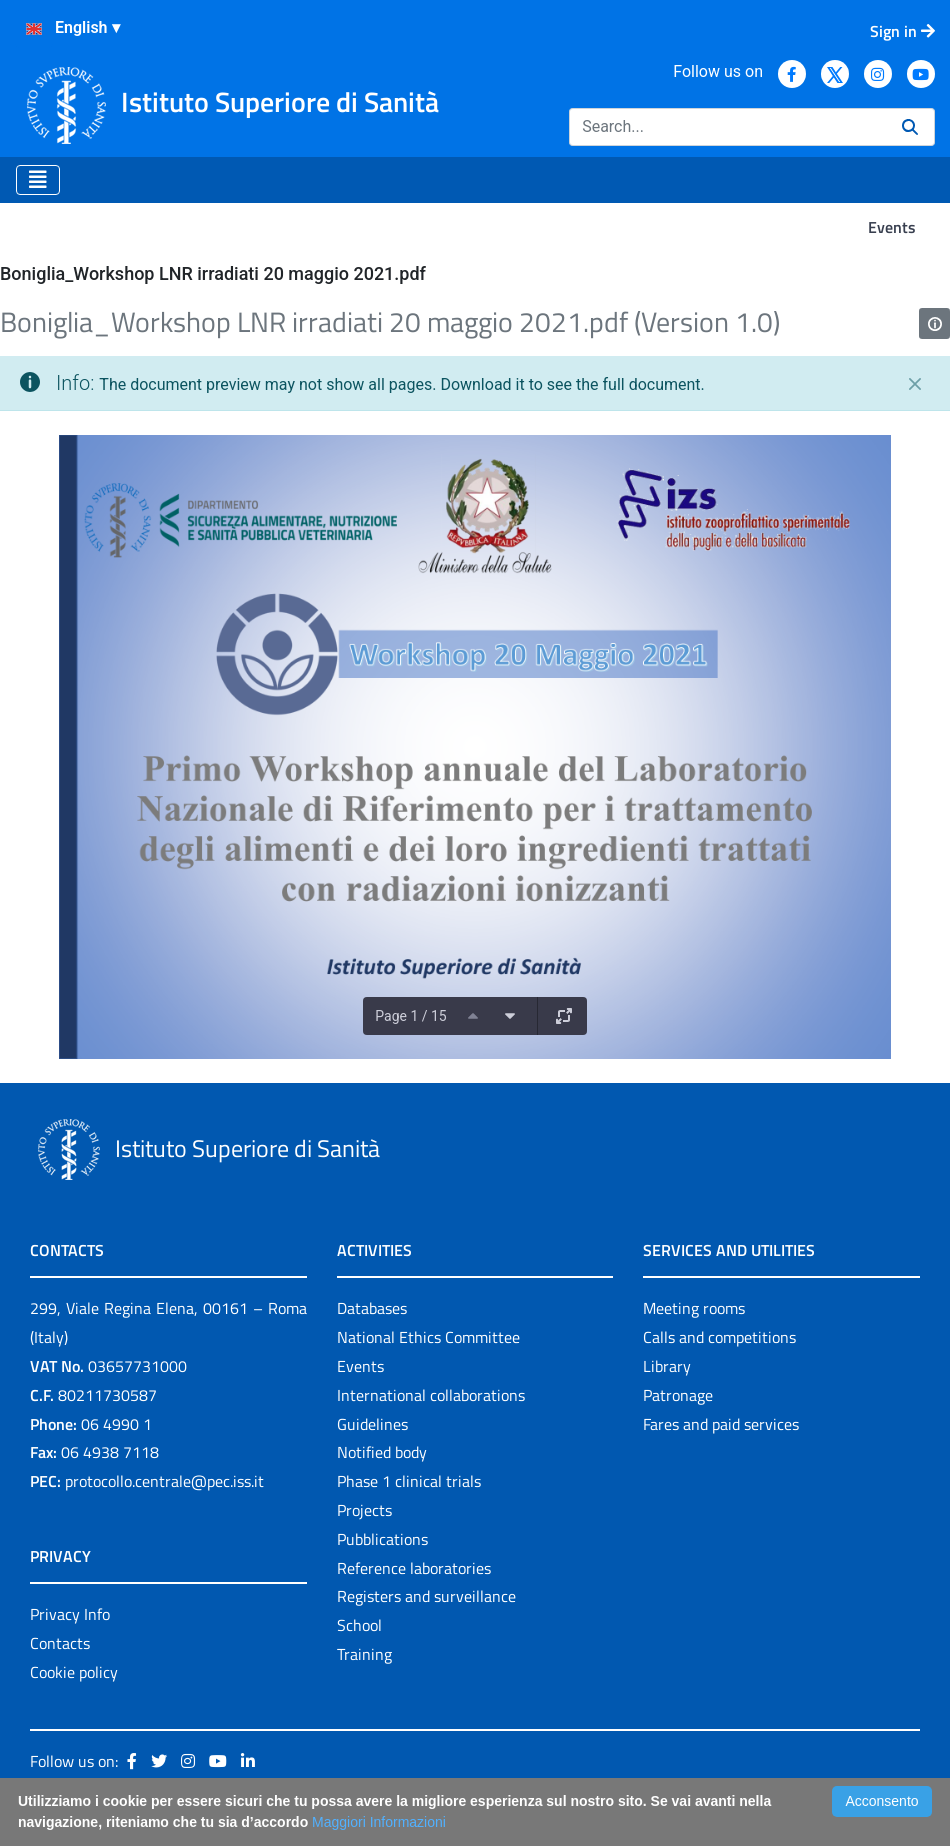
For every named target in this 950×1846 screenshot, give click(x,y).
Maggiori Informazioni (379, 1822)
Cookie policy (74, 1672)
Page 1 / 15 (410, 1016)
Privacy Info (70, 1614)
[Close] (915, 384)
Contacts (60, 1643)
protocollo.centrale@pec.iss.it (164, 1481)
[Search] (727, 127)
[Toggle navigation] (38, 180)
